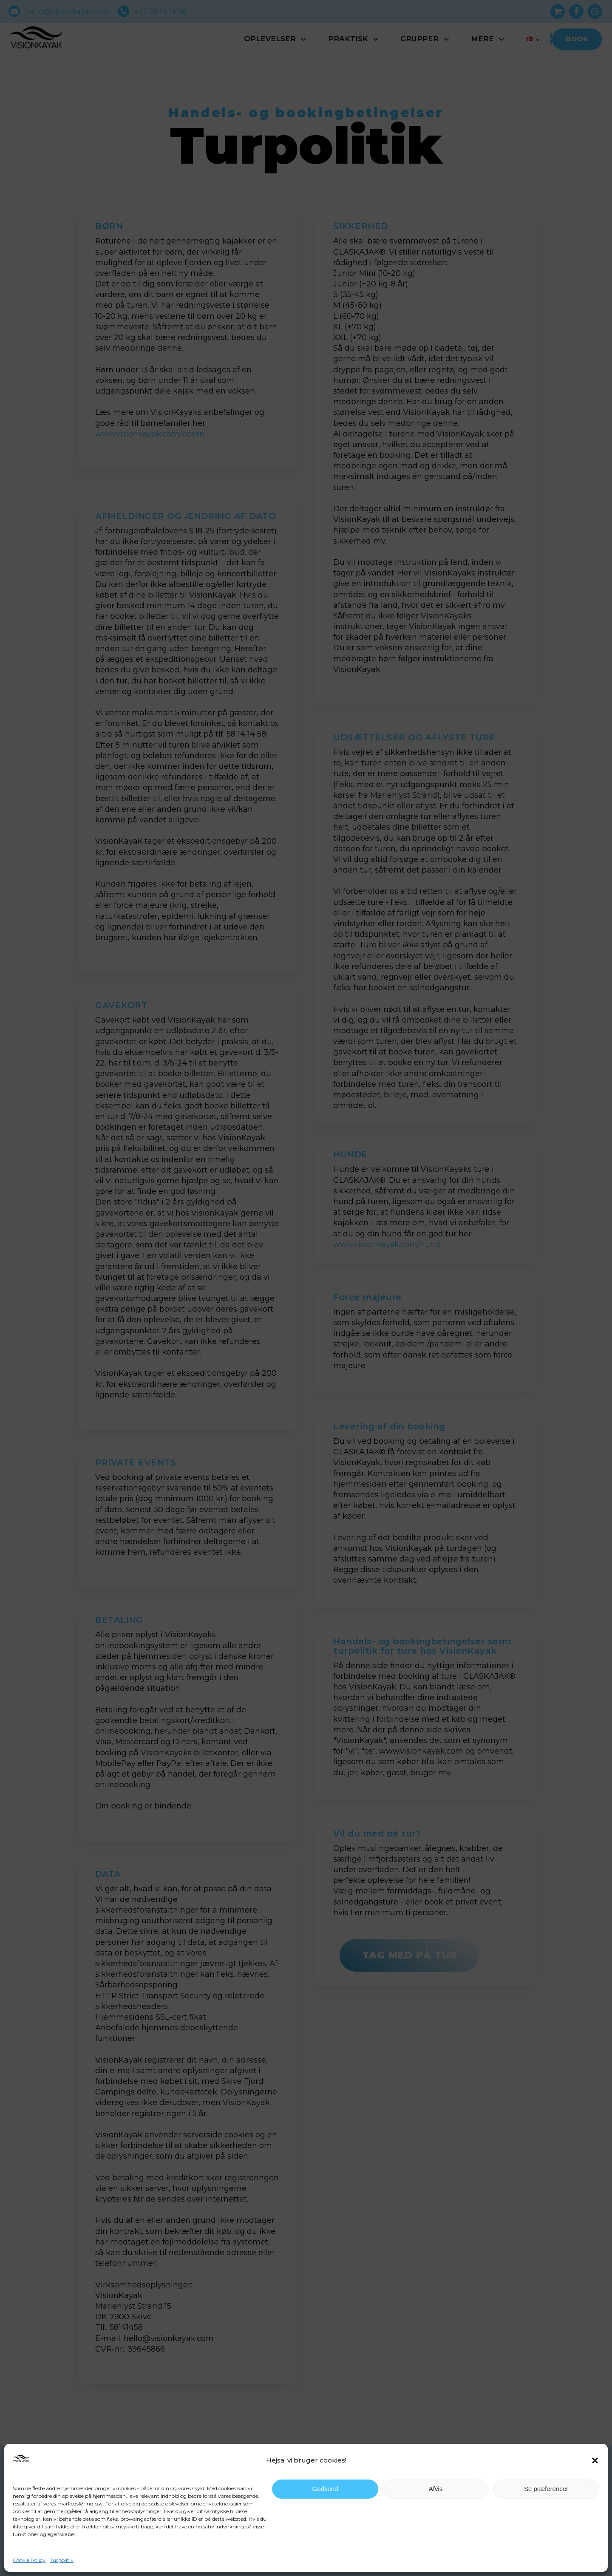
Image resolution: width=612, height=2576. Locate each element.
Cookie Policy (29, 2560)
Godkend (325, 2488)
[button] (595, 2460)
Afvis (436, 2488)
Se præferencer (546, 2488)
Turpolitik (62, 2560)
